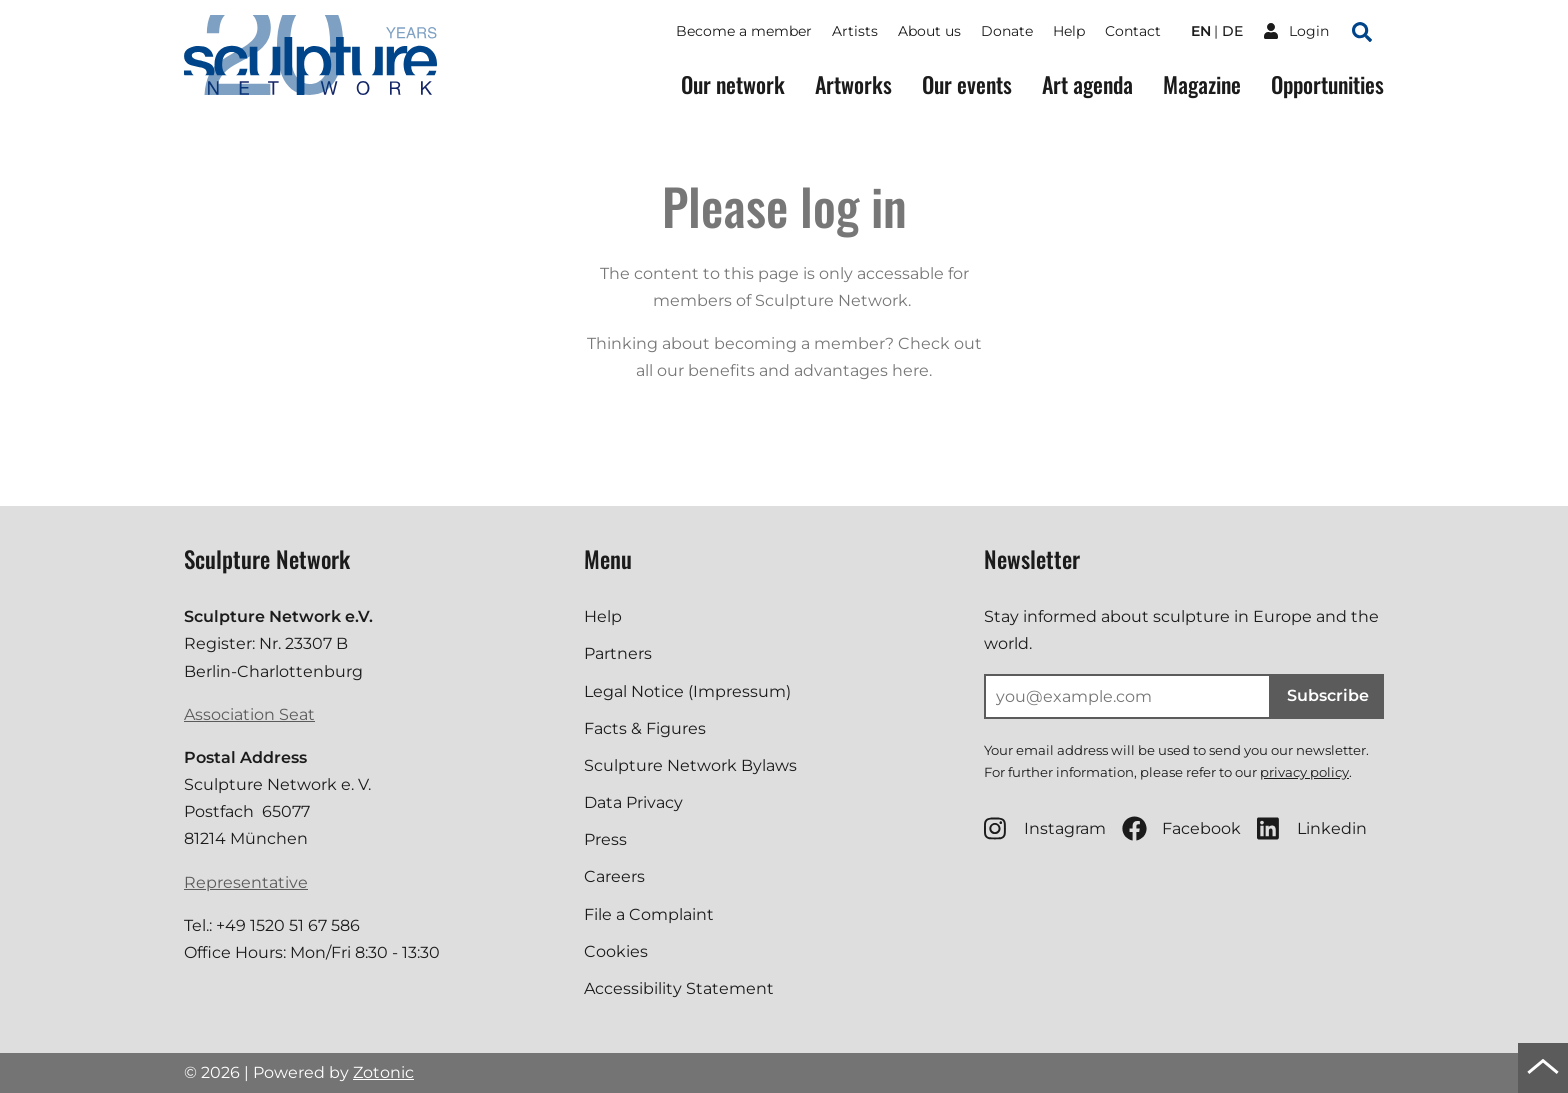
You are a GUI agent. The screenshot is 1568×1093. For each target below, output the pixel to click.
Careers (614, 876)
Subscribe (1328, 695)
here (910, 370)
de (1232, 31)
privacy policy (1304, 772)
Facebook (1181, 828)
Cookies (616, 951)
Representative (246, 882)
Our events (967, 84)
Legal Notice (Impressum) (687, 691)
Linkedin (1312, 828)
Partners (618, 653)
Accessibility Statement (679, 988)
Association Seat (249, 714)
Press (605, 839)
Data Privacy (633, 802)
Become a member (744, 31)
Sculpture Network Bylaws (690, 765)
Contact (1133, 31)
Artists (855, 31)
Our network (733, 84)
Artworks (853, 84)
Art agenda (1087, 84)
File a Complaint (649, 914)
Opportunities (1327, 84)
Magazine (1202, 84)
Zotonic (383, 1072)
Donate (1007, 31)
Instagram (1045, 828)
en (1201, 31)
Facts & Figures (645, 728)
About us (929, 31)
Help (1069, 31)
